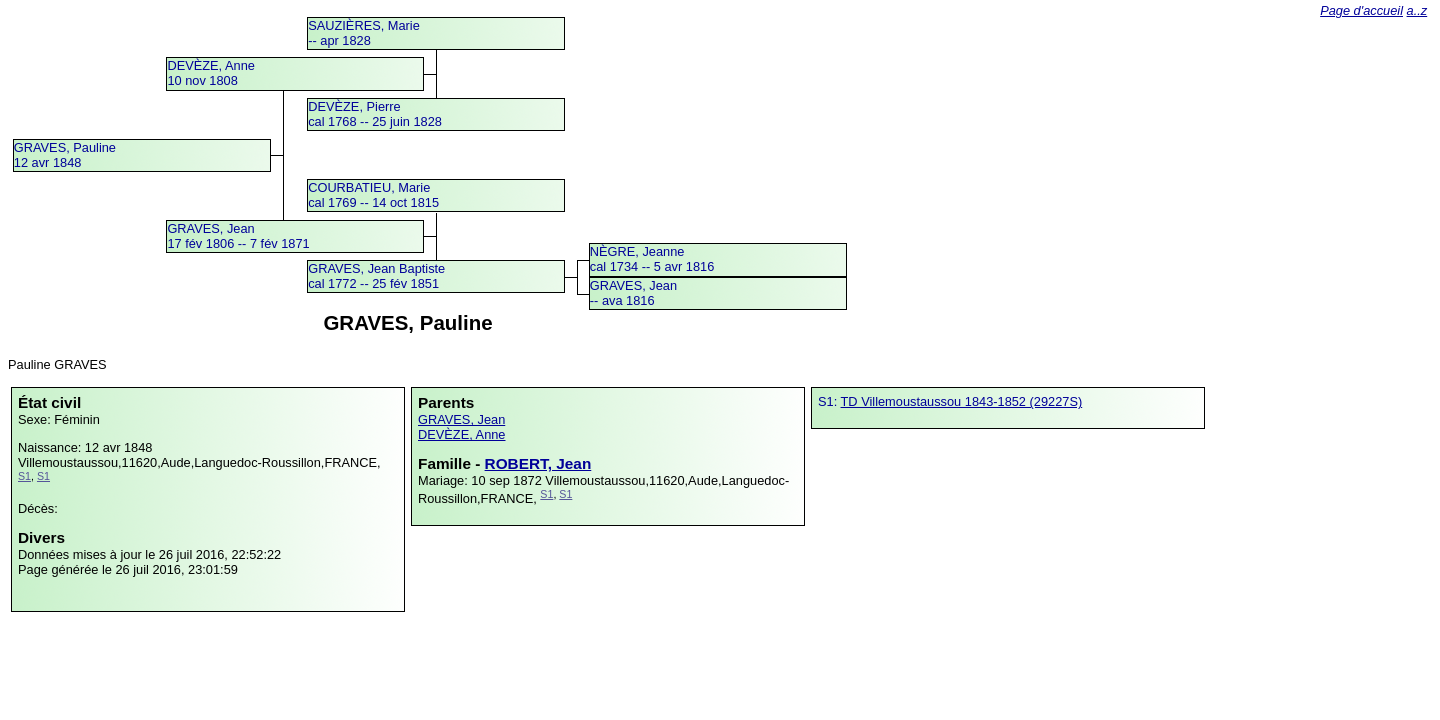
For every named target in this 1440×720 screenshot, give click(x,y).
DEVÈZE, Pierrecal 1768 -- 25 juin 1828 (375, 114)
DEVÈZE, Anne (462, 434)
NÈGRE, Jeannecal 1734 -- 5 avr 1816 (652, 259)
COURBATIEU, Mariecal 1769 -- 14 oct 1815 (373, 195)
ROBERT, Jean (538, 463)
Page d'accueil (1361, 10)
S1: (829, 401)
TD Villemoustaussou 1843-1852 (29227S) (962, 401)
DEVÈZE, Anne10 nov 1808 (211, 73)
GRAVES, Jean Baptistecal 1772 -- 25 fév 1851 (376, 276)
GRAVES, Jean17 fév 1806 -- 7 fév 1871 (238, 236)
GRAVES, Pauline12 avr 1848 (65, 155)
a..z (1417, 10)
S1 (24, 476)
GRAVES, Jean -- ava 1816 (633, 293)
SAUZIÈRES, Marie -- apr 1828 (364, 33)
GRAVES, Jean (461, 419)
